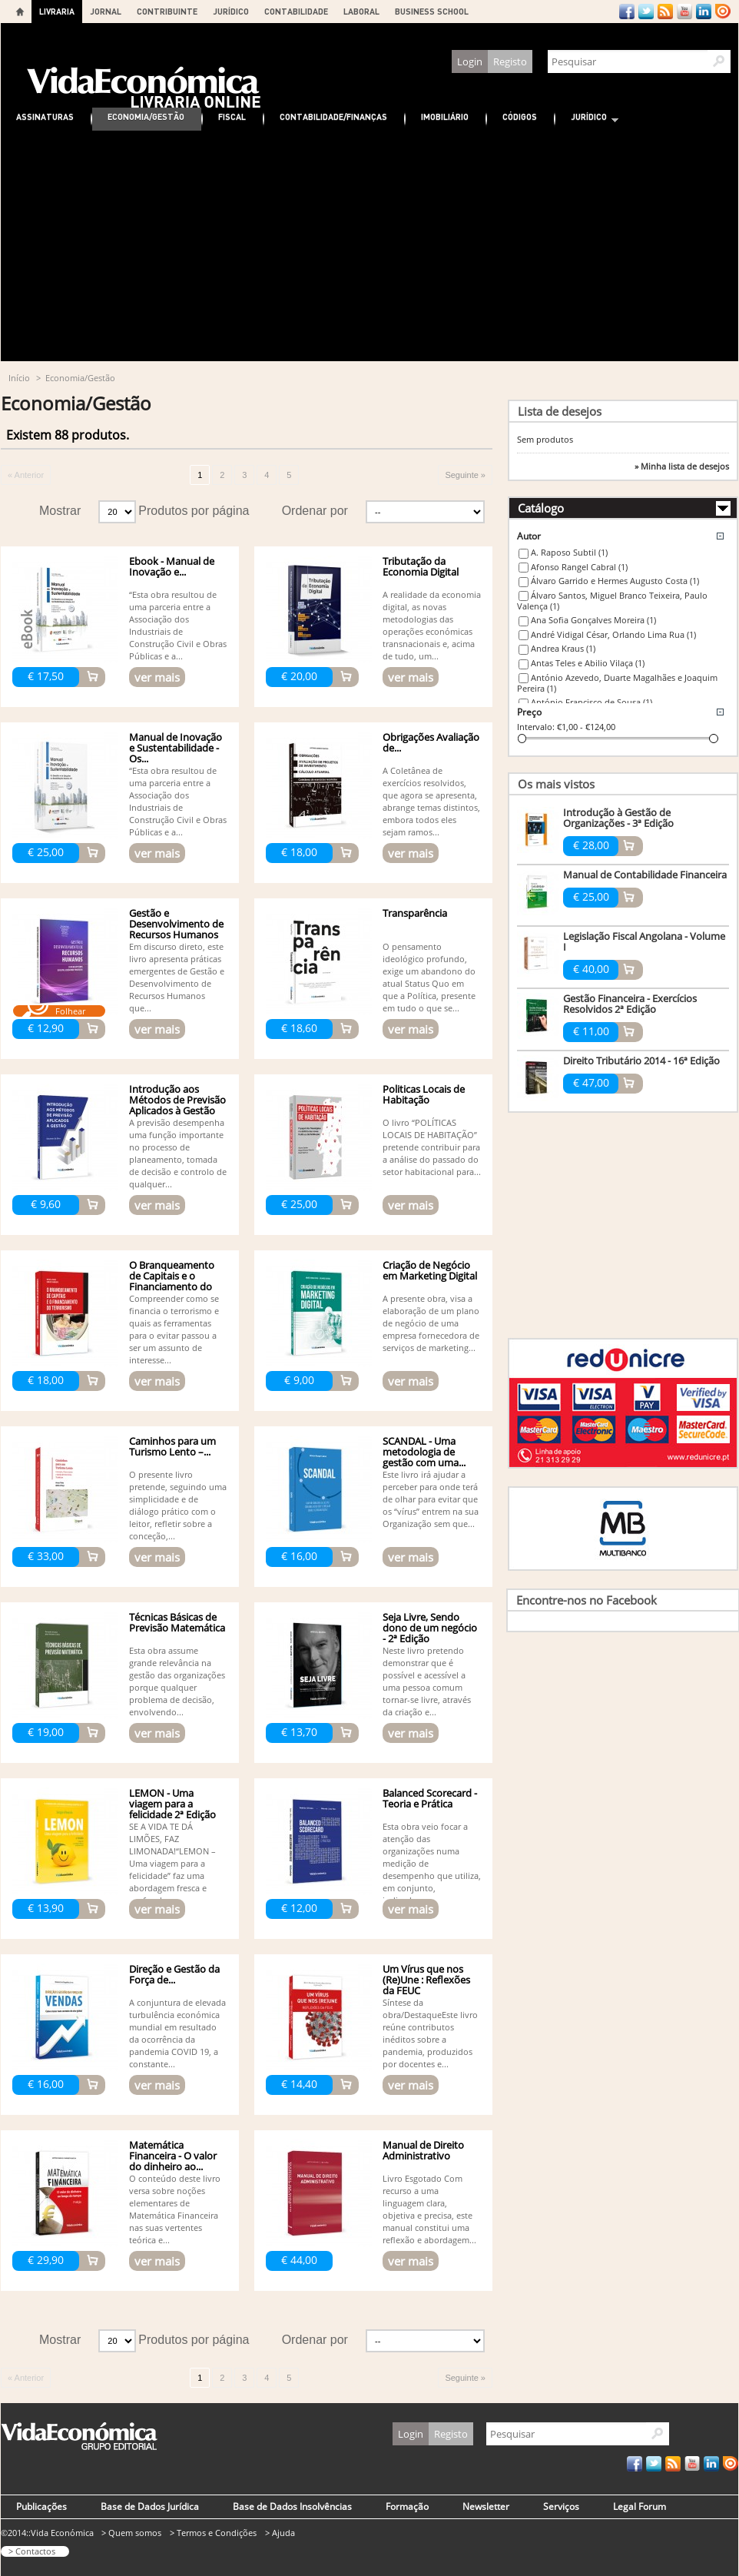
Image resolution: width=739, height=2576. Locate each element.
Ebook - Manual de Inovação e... (171, 566)
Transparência (415, 913)
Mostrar (60, 510)
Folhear (70, 1011)
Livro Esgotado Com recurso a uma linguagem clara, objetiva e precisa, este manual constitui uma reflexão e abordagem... (429, 2209)
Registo (510, 61)
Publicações (41, 2506)
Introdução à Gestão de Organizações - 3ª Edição (618, 817)
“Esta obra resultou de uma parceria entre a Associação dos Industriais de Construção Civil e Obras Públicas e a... (178, 625)
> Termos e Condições (213, 2532)
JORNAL (105, 11)
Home (19, 11)
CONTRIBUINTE (167, 11)
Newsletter (485, 2506)
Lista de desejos (559, 411)
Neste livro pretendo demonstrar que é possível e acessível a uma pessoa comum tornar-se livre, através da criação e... (427, 1681)
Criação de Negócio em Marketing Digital (430, 1270)
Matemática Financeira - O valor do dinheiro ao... (173, 2155)
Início (19, 377)
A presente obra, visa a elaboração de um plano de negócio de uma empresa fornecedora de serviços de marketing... (431, 1323)
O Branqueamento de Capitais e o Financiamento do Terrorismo (171, 1281)
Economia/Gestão (146, 116)
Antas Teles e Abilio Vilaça (588, 663)
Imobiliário (445, 116)
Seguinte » (465, 475)
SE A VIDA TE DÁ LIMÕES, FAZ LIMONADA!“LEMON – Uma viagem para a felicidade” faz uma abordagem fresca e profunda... (172, 1863)
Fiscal (232, 116)
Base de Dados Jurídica (150, 2506)
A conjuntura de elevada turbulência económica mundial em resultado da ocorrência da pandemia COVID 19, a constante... (177, 2033)
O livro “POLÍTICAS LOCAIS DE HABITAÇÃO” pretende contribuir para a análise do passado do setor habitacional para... (432, 1147)
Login (469, 61)
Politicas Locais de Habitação (424, 1094)
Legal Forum (639, 2506)
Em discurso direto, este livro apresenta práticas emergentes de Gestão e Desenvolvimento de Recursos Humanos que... (176, 977)
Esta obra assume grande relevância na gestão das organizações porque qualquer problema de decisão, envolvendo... (177, 1681)
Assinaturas (45, 116)
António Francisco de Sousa (591, 702)
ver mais (157, 677)
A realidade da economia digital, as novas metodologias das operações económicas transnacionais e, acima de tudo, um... (432, 625)
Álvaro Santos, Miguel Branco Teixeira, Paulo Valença (612, 600)
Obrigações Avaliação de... (431, 742)
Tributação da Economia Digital (421, 566)
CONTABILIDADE (296, 11)
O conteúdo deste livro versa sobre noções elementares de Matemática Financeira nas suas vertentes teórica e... (174, 2209)
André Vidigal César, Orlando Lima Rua (613, 634)
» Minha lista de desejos (682, 466)
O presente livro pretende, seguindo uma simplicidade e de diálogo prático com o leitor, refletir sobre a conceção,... (178, 1505)
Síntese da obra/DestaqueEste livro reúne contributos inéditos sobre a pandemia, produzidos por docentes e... (430, 2033)
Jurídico (586, 118)
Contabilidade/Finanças (333, 116)
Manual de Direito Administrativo (423, 2150)
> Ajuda (280, 2532)
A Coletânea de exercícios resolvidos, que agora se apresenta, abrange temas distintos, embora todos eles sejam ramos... (431, 801)
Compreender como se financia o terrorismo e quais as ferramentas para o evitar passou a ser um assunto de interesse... (174, 1329)
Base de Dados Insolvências (292, 2506)
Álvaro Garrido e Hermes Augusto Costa (615, 580)
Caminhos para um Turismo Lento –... (172, 1446)
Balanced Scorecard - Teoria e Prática (430, 1798)
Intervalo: (536, 726)
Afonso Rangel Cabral (579, 567)
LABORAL (361, 11)
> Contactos (31, 2551)
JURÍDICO (231, 11)
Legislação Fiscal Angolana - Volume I (644, 941)
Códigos (519, 116)
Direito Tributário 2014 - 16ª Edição (641, 1060)
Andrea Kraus (563, 648)
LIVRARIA (57, 11)
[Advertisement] (369, 246)
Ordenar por (315, 510)
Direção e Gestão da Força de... (174, 1974)
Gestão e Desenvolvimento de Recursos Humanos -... (176, 929)
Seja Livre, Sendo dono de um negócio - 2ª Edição (430, 1627)
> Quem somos (131, 2532)
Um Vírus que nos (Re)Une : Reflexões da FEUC (426, 1979)
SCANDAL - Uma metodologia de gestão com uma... (424, 1451)
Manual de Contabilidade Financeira (645, 874)
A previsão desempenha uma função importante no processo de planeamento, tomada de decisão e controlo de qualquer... (178, 1153)
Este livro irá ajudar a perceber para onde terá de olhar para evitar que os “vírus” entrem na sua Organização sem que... (431, 1499)
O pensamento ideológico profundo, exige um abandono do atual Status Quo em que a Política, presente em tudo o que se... (429, 977)
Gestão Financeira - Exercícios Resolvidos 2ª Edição (630, 1003)
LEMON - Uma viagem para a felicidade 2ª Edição (172, 1803)
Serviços (561, 2506)
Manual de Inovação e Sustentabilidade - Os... (175, 747)
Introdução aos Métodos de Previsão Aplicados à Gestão (177, 1099)
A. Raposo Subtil (569, 552)
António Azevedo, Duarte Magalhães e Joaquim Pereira (617, 683)
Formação (407, 2506)
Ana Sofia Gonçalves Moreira (593, 620)
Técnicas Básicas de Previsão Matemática (177, 1622)
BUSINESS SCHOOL (432, 11)
